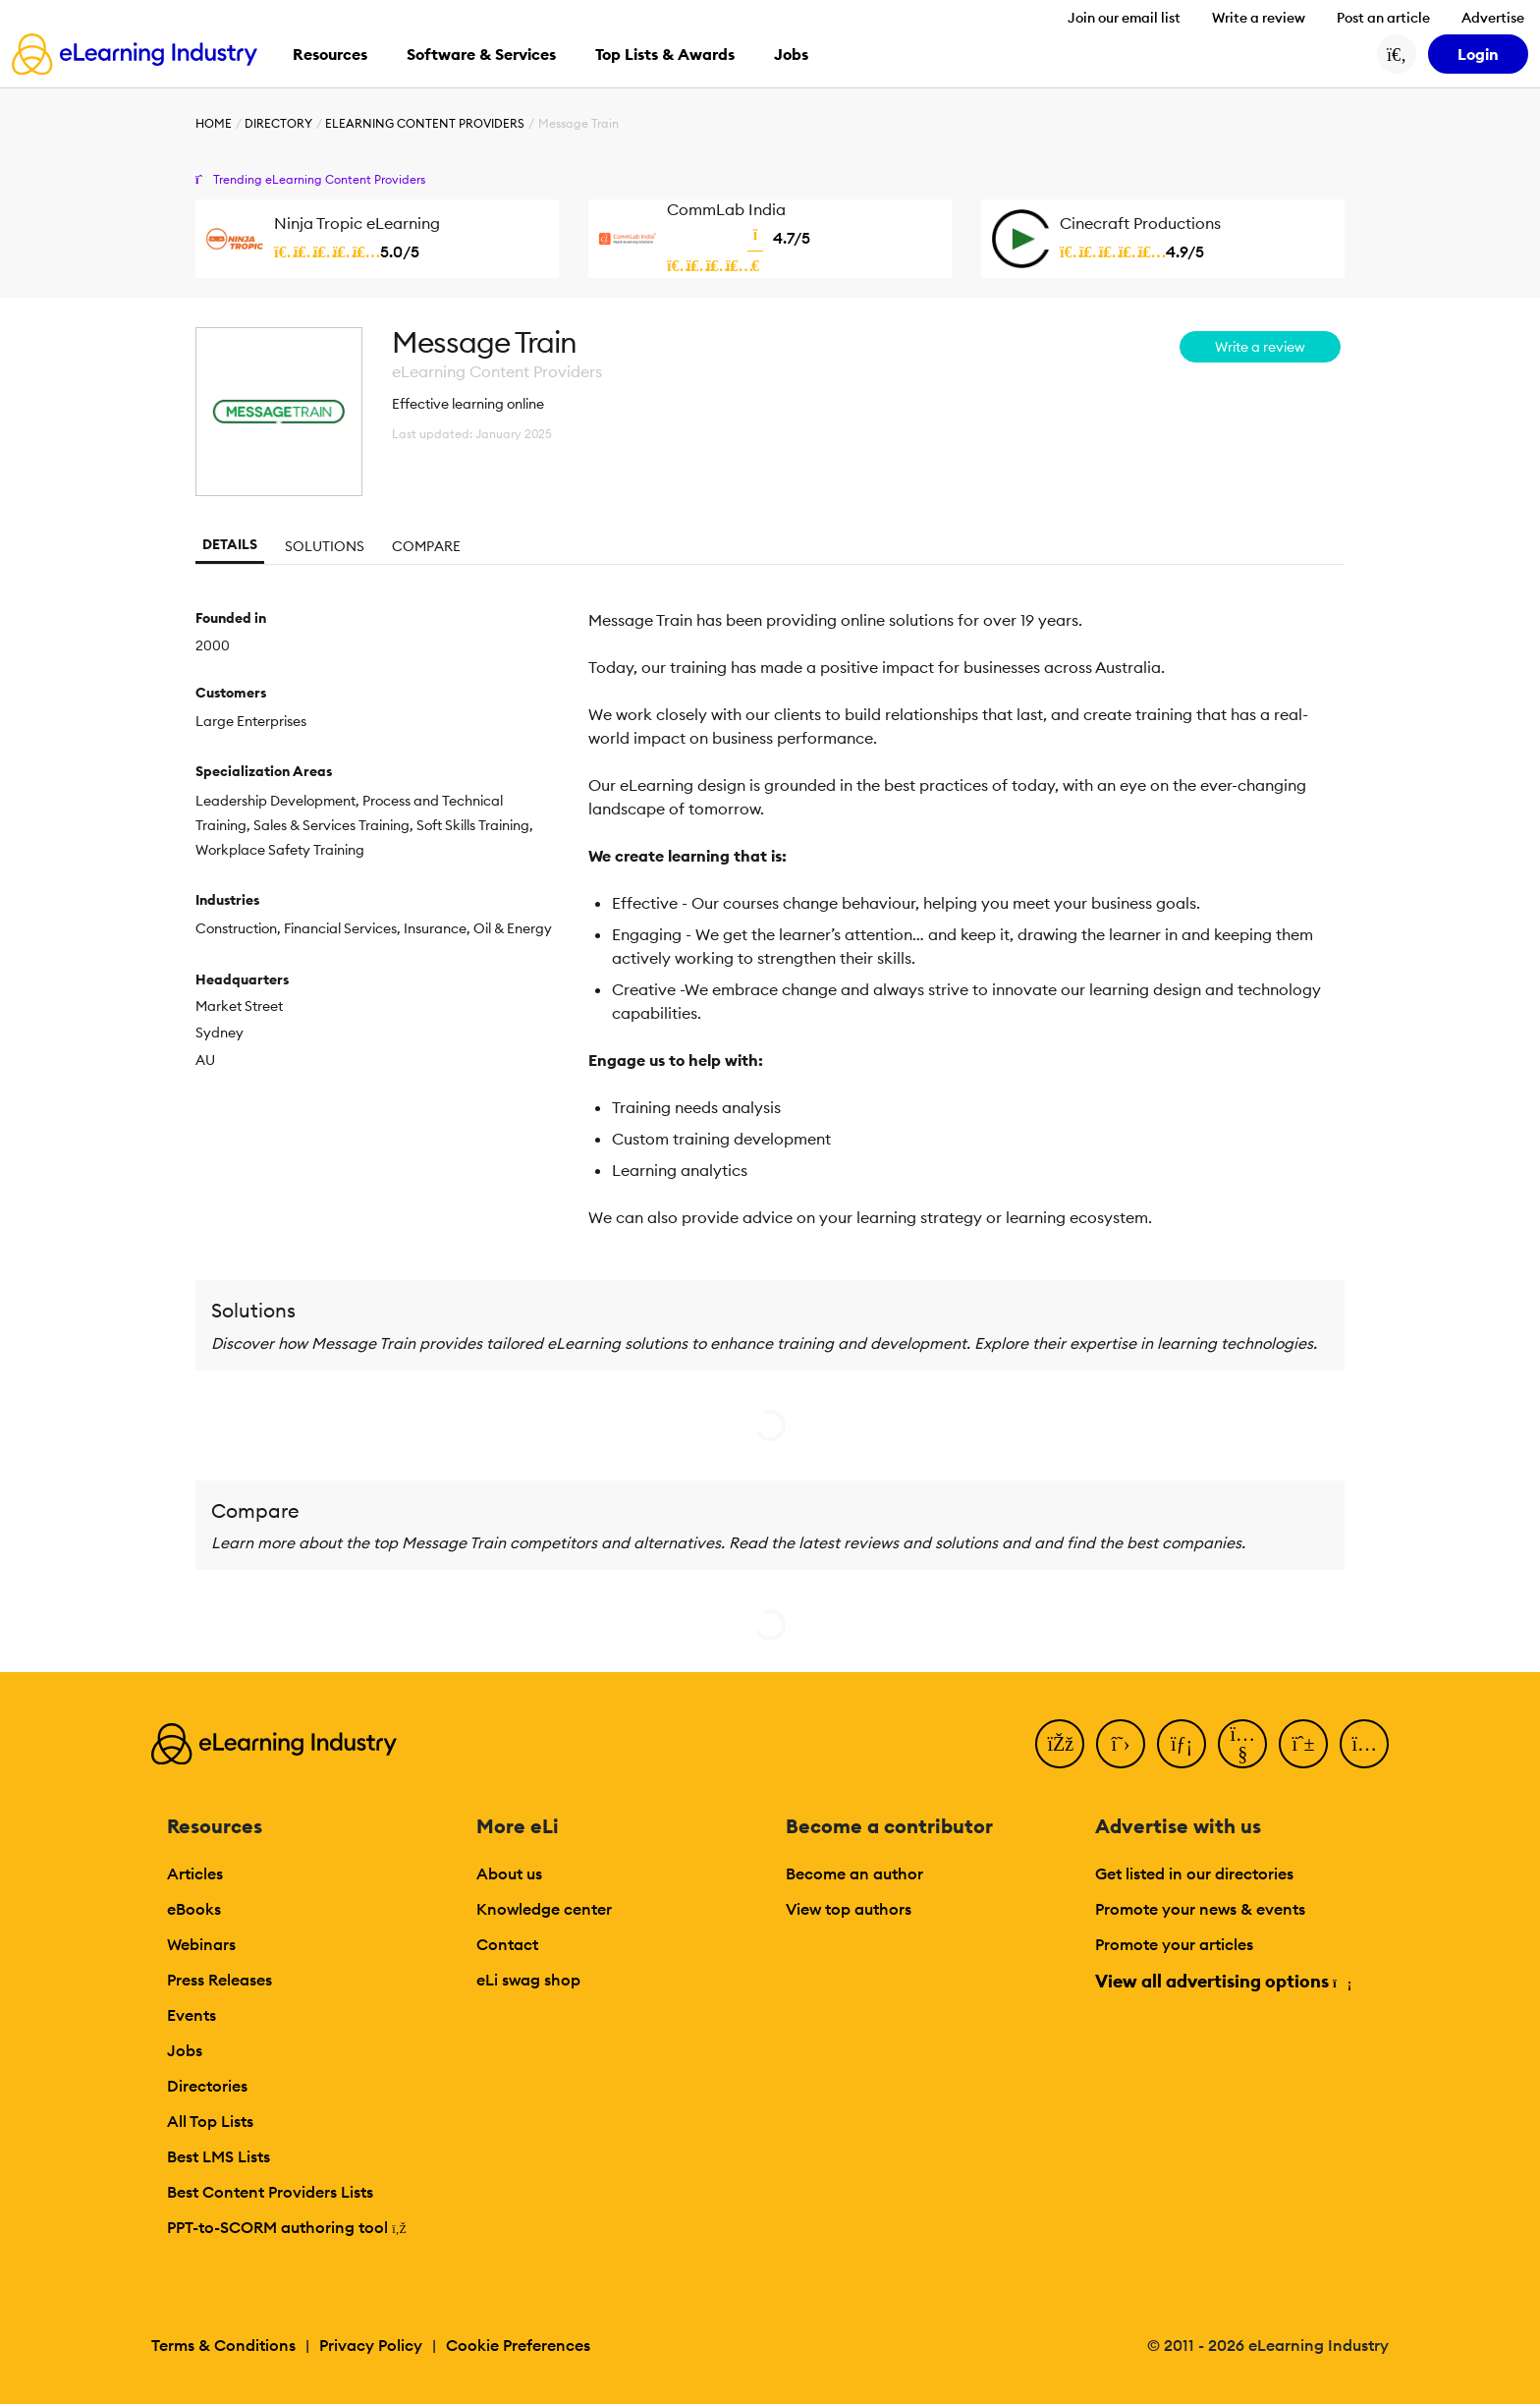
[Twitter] (1120, 1743)
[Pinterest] (1303, 1743)
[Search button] (1396, 54)
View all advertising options (1222, 1981)
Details (229, 544)
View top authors (848, 1909)
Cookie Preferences (518, 2345)
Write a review (1258, 18)
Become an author (854, 1873)
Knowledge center (544, 1909)
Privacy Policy (370, 2345)
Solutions (324, 546)
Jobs (184, 2050)
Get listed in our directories (1194, 1873)
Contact (507, 1944)
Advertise (1492, 18)
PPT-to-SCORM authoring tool (287, 2227)
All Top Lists (210, 2121)
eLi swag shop (528, 1979)
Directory (278, 123)
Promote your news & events (1200, 1909)
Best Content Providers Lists (270, 2192)
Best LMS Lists (218, 2156)
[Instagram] (1364, 1743)
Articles (195, 1873)
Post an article (1383, 18)
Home (213, 123)
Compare (426, 546)
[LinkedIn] (1181, 1743)
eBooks (194, 1909)
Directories (207, 2086)
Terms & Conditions (223, 2345)
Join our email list (1124, 18)
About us (509, 1873)
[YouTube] (1242, 1743)
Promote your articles (1174, 1944)
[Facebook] (1059, 1743)
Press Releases (219, 1979)
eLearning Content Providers (424, 123)
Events (191, 2015)
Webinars (201, 1944)
